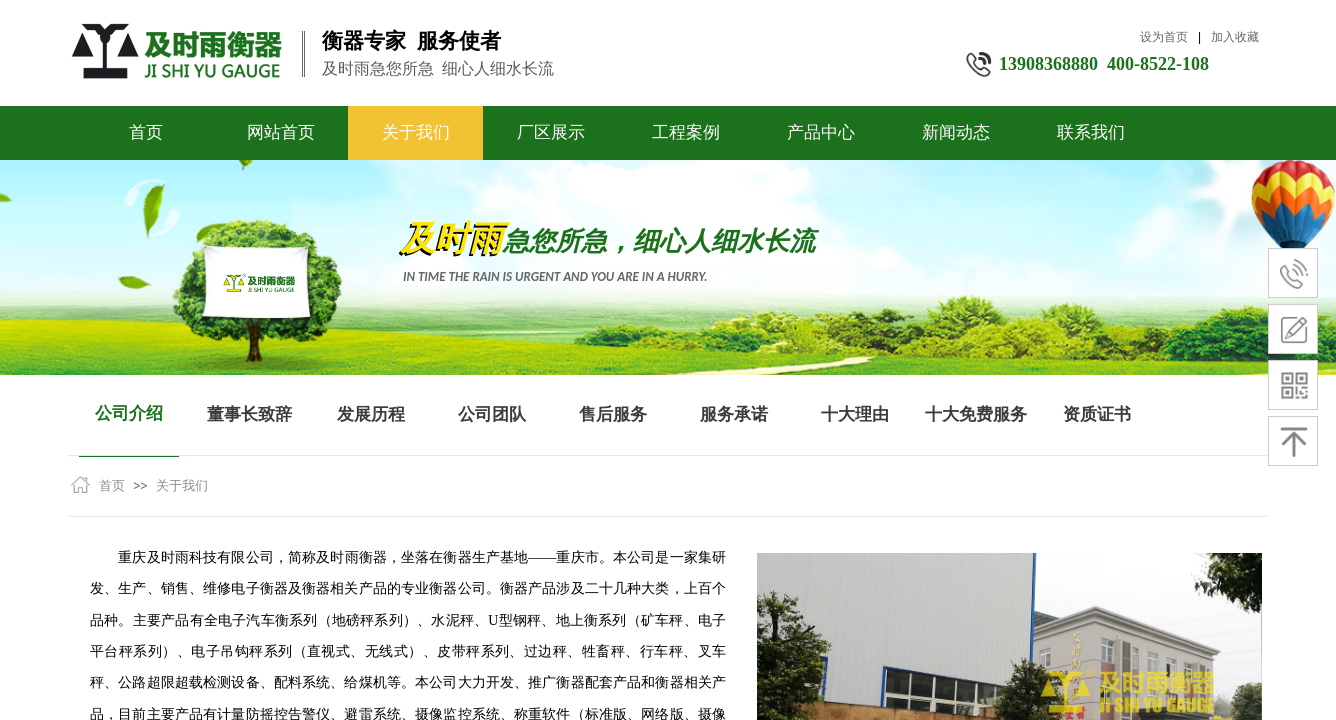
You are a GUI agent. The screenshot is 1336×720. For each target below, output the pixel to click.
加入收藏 (1235, 37)
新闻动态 (956, 132)
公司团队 (492, 414)
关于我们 (416, 132)
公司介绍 (129, 413)
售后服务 (613, 414)
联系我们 (1091, 132)
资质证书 (1097, 414)
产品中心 (821, 132)
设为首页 (1164, 37)
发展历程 (371, 414)
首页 (146, 132)
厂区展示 (551, 132)
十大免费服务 (976, 414)
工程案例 (686, 132)
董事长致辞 (249, 414)
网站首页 (281, 132)
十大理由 (855, 414)
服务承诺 (734, 414)
